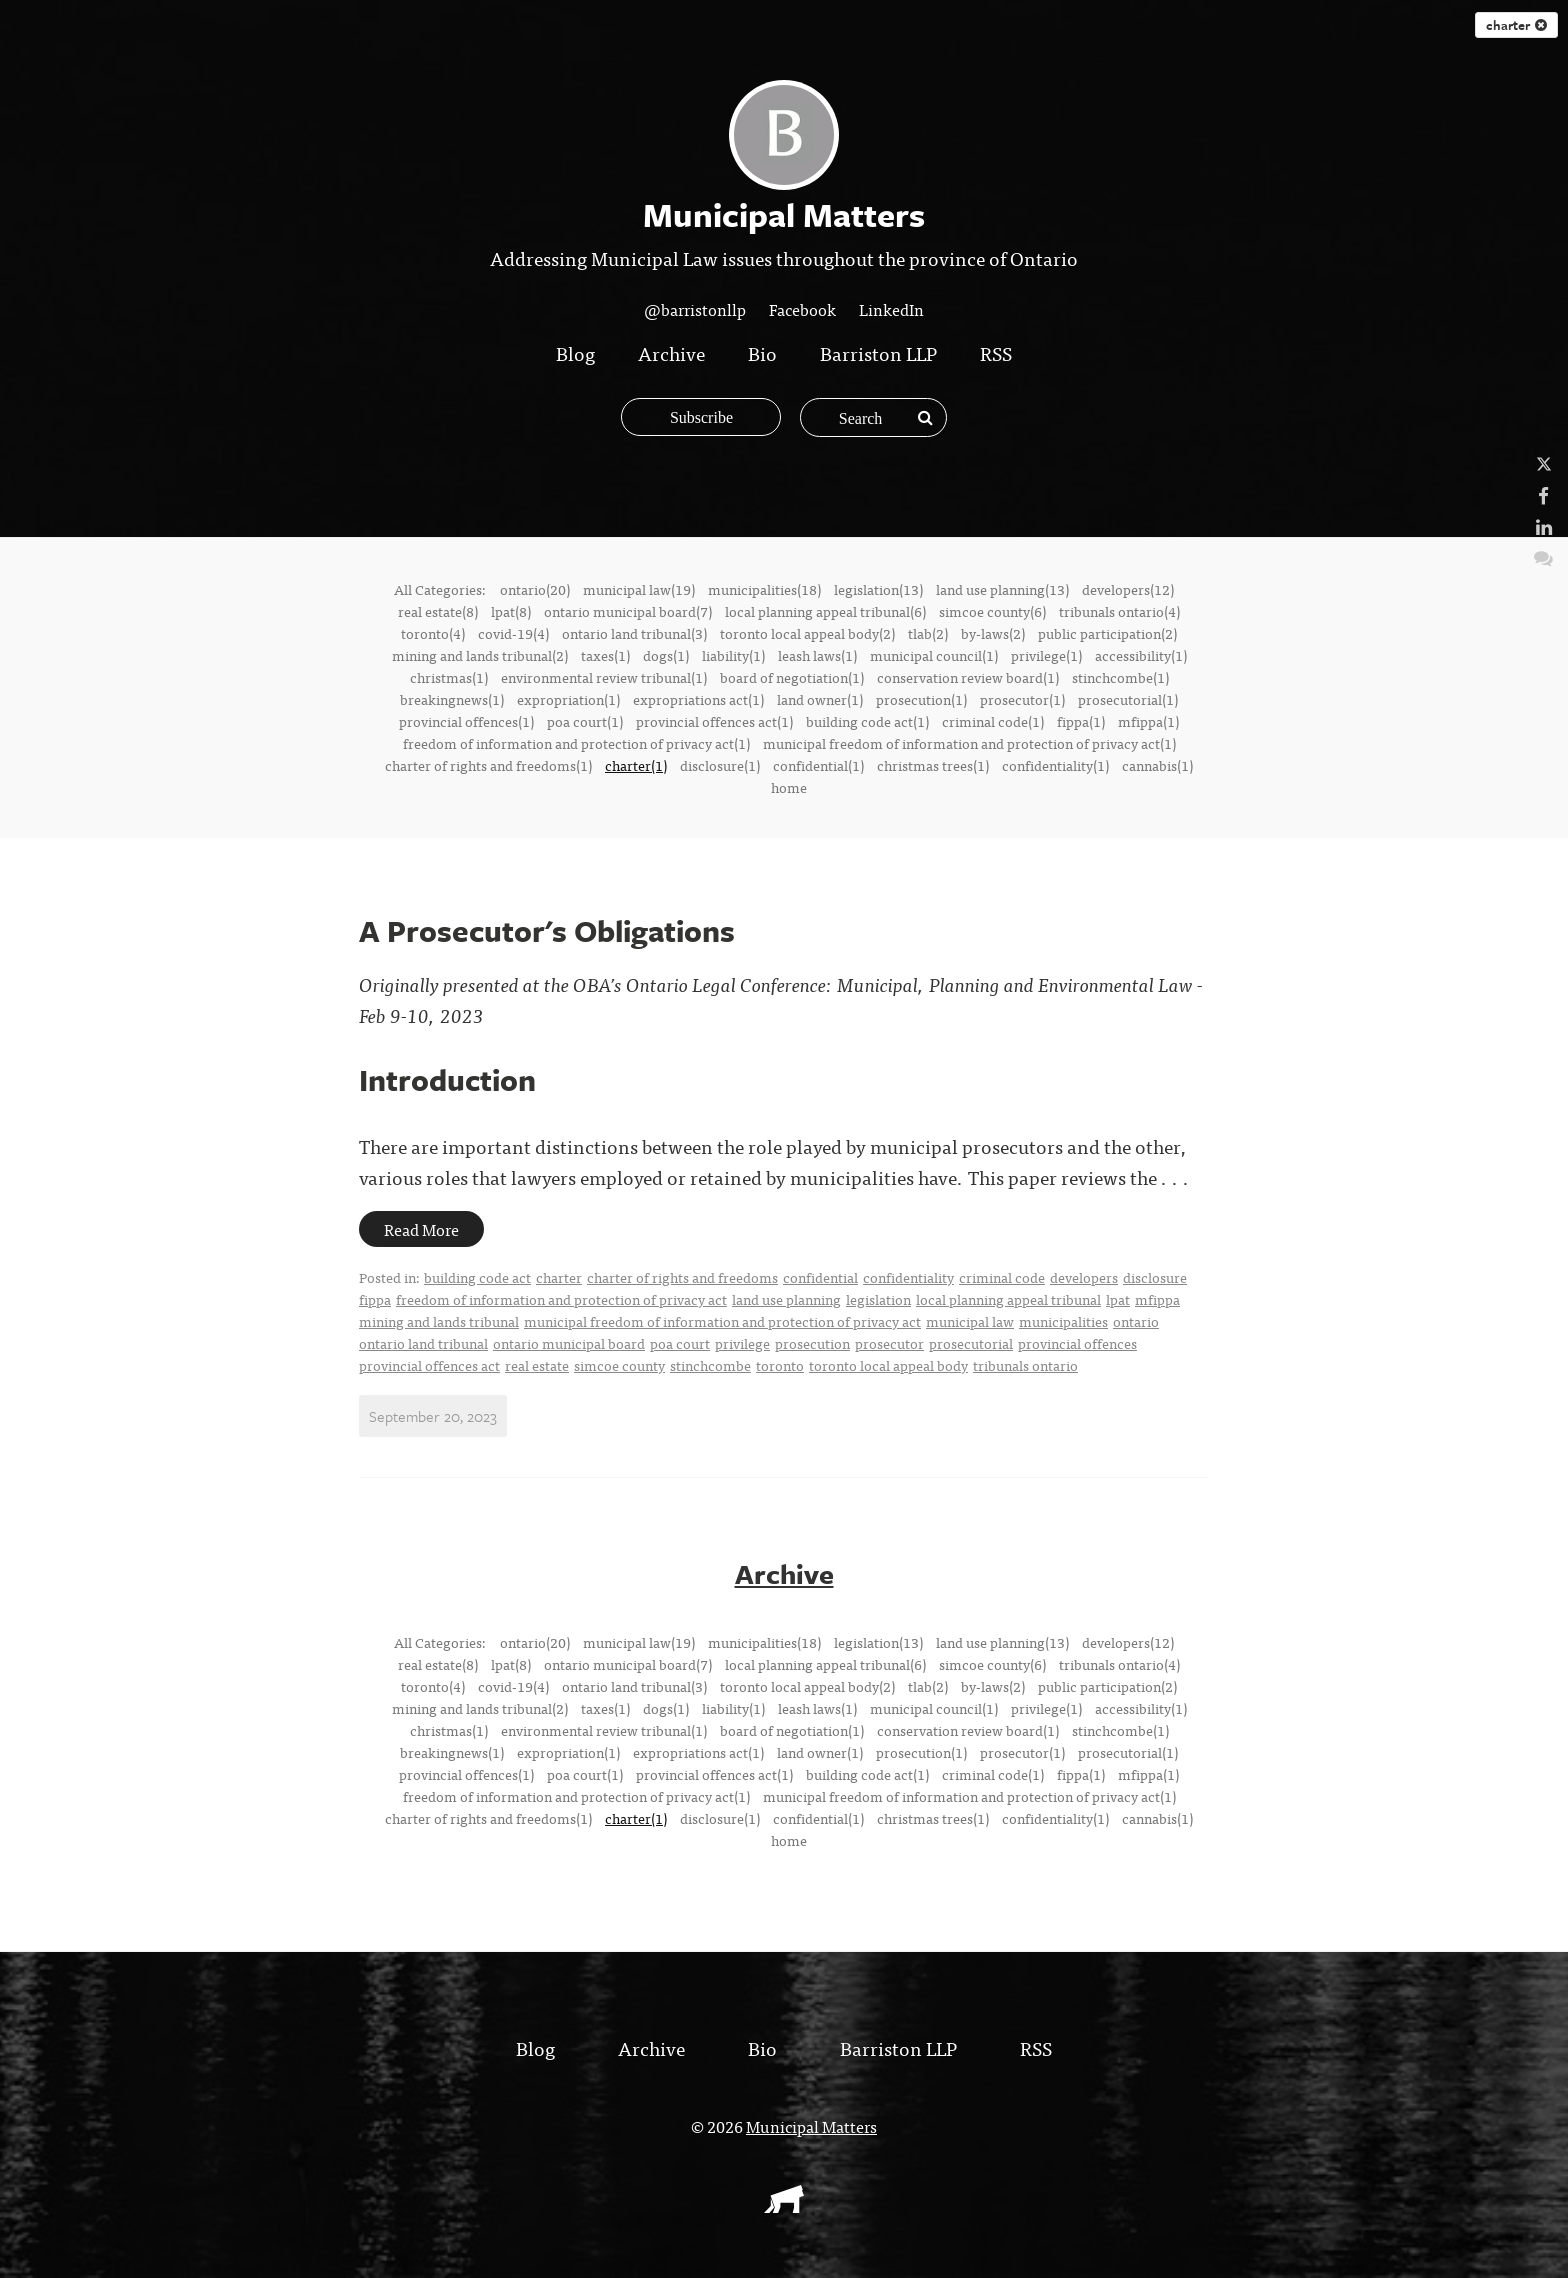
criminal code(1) (993, 721)
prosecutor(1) (1022, 699)
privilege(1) (1046, 655)
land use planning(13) (1002, 589)
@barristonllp (695, 309)
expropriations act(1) (698, 699)
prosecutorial (971, 1343)
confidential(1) (818, 765)
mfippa (1157, 1299)
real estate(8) (438, 611)
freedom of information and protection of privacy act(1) (576, 743)
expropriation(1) (568, 699)
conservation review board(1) (968, 677)
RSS (996, 352)
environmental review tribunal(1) (604, 677)
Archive (671, 352)
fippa (375, 1299)
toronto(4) (433, 633)
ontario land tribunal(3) (634, 633)
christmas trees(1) (933, 765)
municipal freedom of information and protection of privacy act (722, 1321)
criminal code (1002, 1277)
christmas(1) (449, 677)
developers (1084, 1277)
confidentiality (908, 1277)
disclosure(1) (720, 765)
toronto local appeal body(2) (807, 633)
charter (1516, 25)
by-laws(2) (993, 633)
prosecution (812, 1343)
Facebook (802, 309)
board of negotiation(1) (792, 677)
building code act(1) (867, 721)
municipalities (1063, 1321)
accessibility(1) (1141, 655)
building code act (477, 1277)
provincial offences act (429, 1365)
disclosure (1155, 1277)
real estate (537, 1365)
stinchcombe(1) (1120, 677)
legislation (878, 1299)
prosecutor (889, 1343)
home (789, 787)
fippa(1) (1081, 721)
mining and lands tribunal (439, 1321)
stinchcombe (710, 1365)
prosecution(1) (921, 699)
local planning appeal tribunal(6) (825, 611)
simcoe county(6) (992, 611)
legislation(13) (878, 589)
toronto (780, 1365)
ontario (1136, 1321)
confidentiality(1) (1055, 765)
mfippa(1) (1148, 721)
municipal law (970, 1321)
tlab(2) (928, 633)
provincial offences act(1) (714, 721)
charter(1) (636, 765)
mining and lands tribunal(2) (480, 655)
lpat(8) (511, 611)
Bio (762, 352)
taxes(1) (605, 655)
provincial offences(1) (466, 721)
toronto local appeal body (888, 1365)
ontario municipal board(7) (628, 611)
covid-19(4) (513, 633)
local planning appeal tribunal (1008, 1299)
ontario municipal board (569, 1343)
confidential (820, 1277)
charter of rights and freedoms (682, 1277)
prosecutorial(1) (1128, 699)
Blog (575, 352)
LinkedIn (891, 309)
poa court (680, 1343)
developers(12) (1128, 589)
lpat (1118, 1299)
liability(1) (733, 655)
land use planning (786, 1299)
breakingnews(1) (452, 699)
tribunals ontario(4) (1119, 611)
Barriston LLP (878, 352)
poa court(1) (585, 721)
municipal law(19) (639, 589)
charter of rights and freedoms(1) (488, 765)
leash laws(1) (817, 655)
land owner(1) (820, 699)
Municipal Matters (811, 2125)
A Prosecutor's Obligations (547, 930)
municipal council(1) (934, 655)
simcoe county (619, 1365)
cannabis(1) (1157, 765)
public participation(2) (1107, 633)
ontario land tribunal (423, 1343)
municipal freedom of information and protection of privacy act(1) (969, 743)
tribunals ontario (1025, 1365)
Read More (421, 1229)
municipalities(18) (764, 589)
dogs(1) (666, 655)
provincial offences (1077, 1343)
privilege (742, 1343)
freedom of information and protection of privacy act (561, 1299)
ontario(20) (535, 589)
